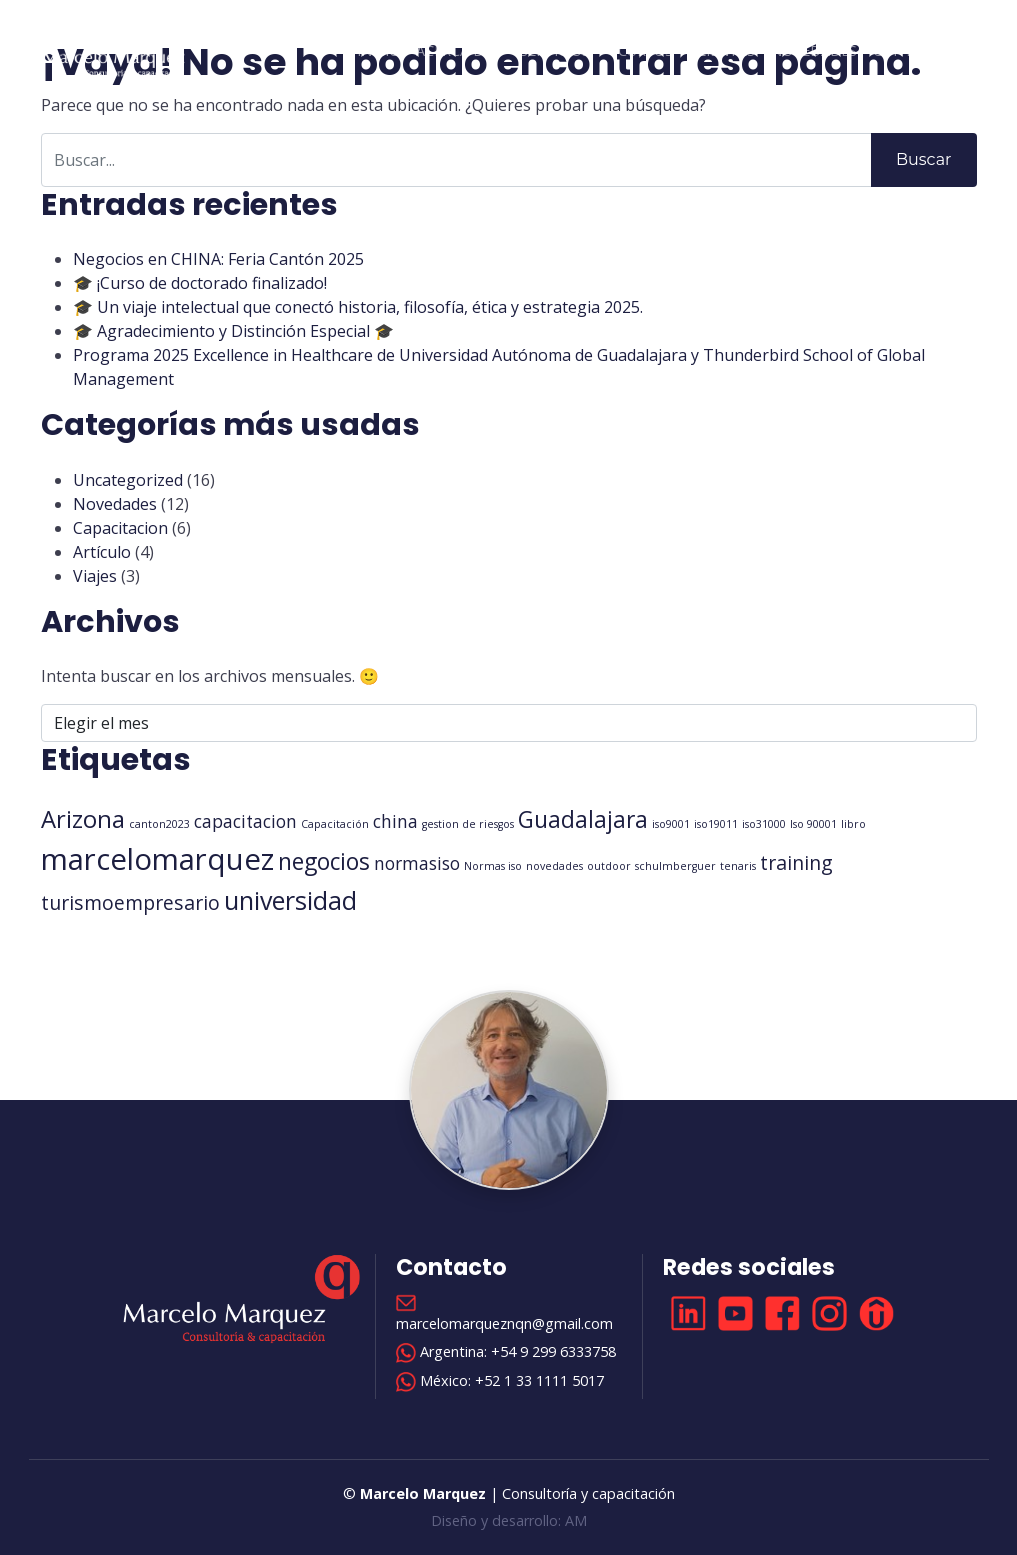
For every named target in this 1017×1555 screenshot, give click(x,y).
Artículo (102, 552)
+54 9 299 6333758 (553, 1351)
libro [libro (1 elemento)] (853, 824)
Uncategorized (128, 480)
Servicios (555, 50)
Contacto (913, 50)
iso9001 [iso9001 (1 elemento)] (671, 824)
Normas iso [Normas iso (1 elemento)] (493, 866)
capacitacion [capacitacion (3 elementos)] (245, 821)
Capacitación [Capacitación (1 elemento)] (335, 824)
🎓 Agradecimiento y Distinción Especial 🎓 (233, 331)
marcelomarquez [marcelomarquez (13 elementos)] (157, 859)
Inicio (378, 50)
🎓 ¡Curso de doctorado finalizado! (200, 283)
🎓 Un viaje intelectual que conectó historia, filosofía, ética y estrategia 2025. (358, 307)
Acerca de (454, 50)
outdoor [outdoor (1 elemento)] (609, 866)
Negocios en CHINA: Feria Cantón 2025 (218, 259)
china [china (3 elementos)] (395, 821)
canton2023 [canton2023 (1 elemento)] (159, 824)
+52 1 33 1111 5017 (539, 1380)
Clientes (722, 50)
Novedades (814, 50)
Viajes (95, 576)
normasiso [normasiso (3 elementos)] (417, 863)
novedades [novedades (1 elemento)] (554, 866)
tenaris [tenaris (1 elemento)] (738, 866)
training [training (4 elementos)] (796, 862)
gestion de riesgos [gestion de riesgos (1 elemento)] (468, 824)
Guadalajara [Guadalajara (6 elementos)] (583, 819)
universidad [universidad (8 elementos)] (290, 900)
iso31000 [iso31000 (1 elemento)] (764, 824)
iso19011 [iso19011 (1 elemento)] (716, 824)
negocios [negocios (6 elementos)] (324, 861)
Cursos (645, 50)
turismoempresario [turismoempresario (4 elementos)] (130, 902)
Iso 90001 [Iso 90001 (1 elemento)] (813, 824)
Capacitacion (120, 528)
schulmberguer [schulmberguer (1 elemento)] (675, 866)
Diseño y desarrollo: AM (509, 1520)
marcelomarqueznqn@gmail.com (504, 1323)
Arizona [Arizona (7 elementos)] (83, 819)
